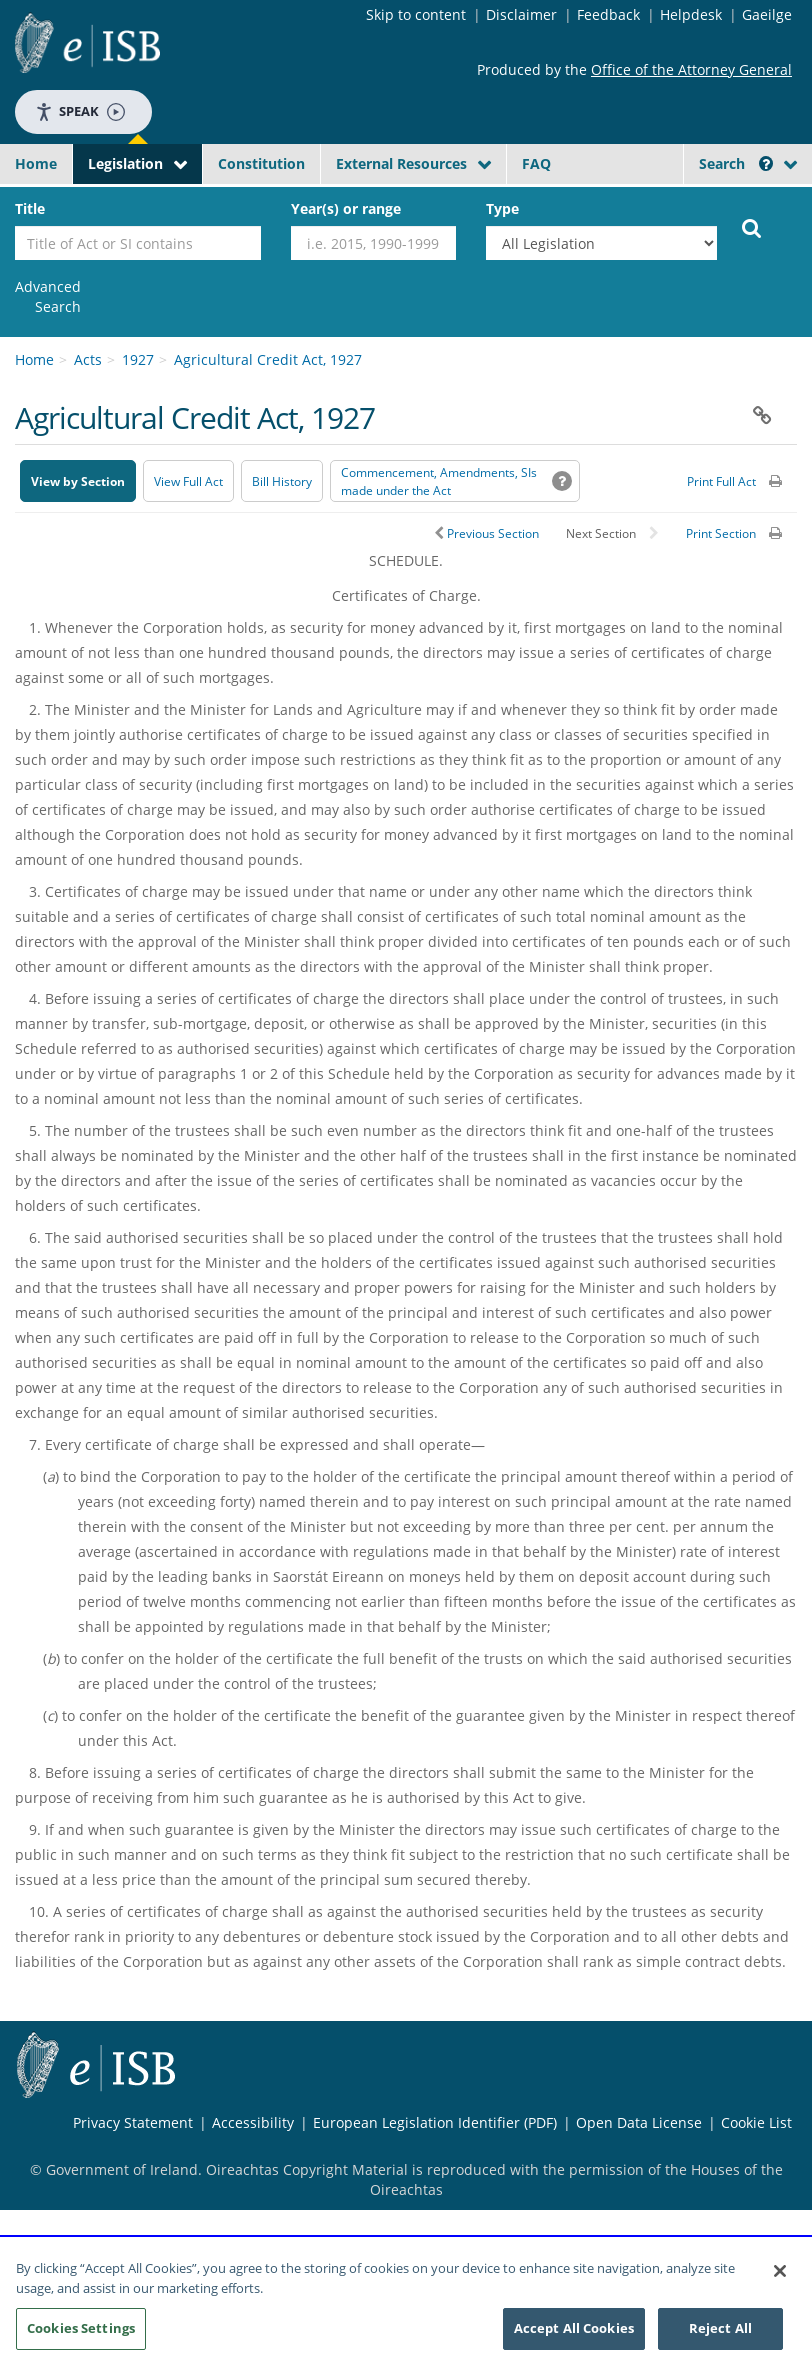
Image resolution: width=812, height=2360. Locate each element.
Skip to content (416, 14)
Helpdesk (691, 14)
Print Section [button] (721, 533)
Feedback (608, 14)
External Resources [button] (401, 163)
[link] (48, 297)
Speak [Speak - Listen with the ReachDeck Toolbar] (80, 111)
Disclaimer (521, 14)
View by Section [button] (78, 481)
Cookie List (756, 2122)
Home (36, 163)
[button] (766, 163)
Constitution (261, 163)
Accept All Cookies (574, 2334)
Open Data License (639, 2122)
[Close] (780, 2277)
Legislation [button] (125, 163)
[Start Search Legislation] (752, 227)
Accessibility (253, 2122)
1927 (138, 359)
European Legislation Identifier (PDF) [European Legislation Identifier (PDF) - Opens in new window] (435, 2122)
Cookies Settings (81, 2334)
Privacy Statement (133, 2122)
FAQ (536, 163)
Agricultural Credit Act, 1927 (268, 359)
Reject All (720, 2334)
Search (736, 163)
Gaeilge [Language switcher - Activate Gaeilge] (767, 14)
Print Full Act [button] (721, 481)
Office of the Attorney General (691, 69)
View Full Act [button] (188, 481)
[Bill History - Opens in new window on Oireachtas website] (282, 481)
